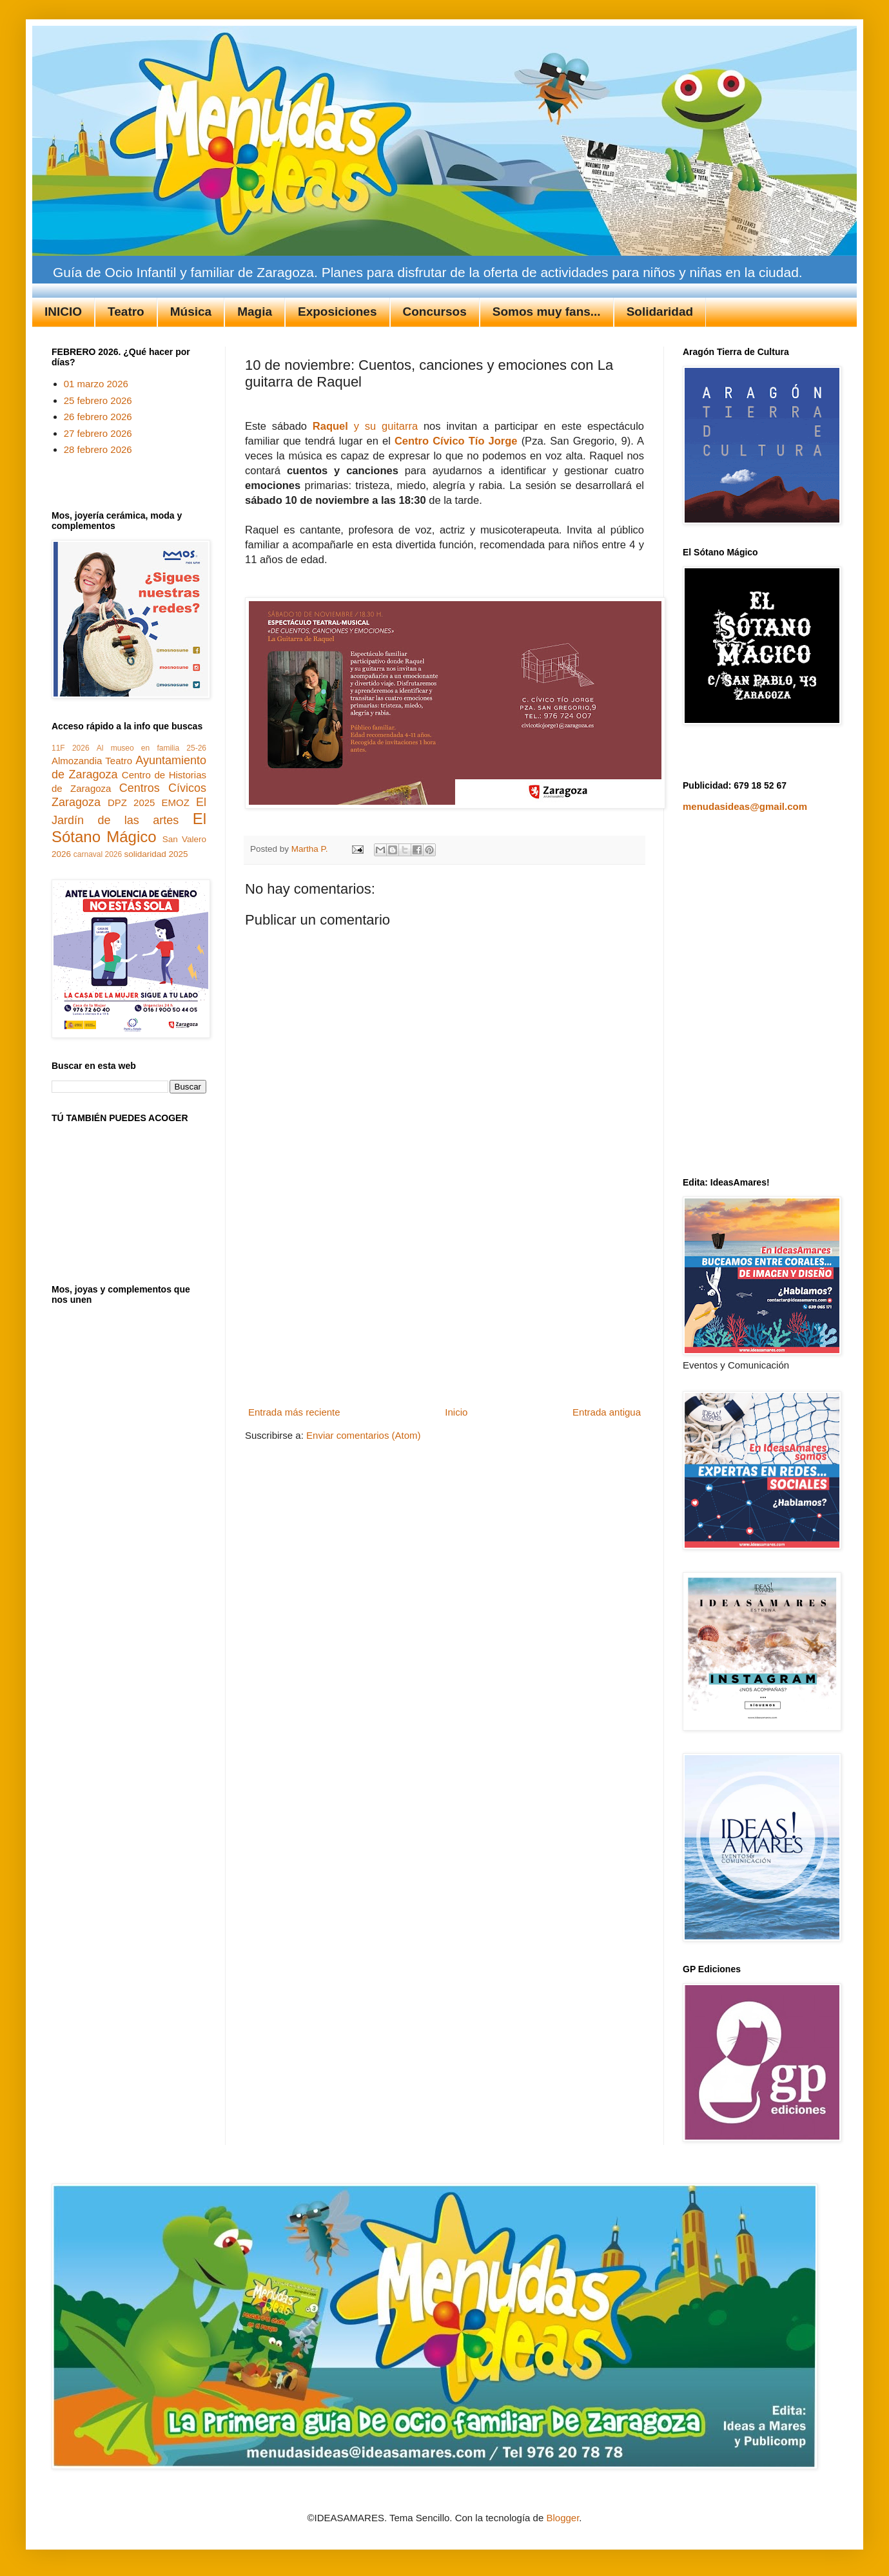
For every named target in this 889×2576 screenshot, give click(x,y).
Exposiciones (337, 311)
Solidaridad (660, 311)
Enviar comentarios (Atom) (363, 1435)
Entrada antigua (606, 1412)
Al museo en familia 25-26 (151, 748)
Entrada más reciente (294, 1412)
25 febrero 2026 (98, 400)
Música (190, 311)
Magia (254, 311)
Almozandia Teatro (92, 760)
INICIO (63, 311)
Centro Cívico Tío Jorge (456, 441)
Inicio (456, 1412)
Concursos (435, 311)
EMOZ (176, 802)
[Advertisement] (445, 1305)
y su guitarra (365, 426)
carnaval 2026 (97, 854)
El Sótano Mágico (129, 828)
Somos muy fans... (547, 311)
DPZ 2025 (131, 802)
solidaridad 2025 (156, 854)
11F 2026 (71, 748)
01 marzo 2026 (96, 383)
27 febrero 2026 (98, 433)
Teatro (126, 311)
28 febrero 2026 (98, 449)
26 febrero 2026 (98, 416)
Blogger (562, 2517)
